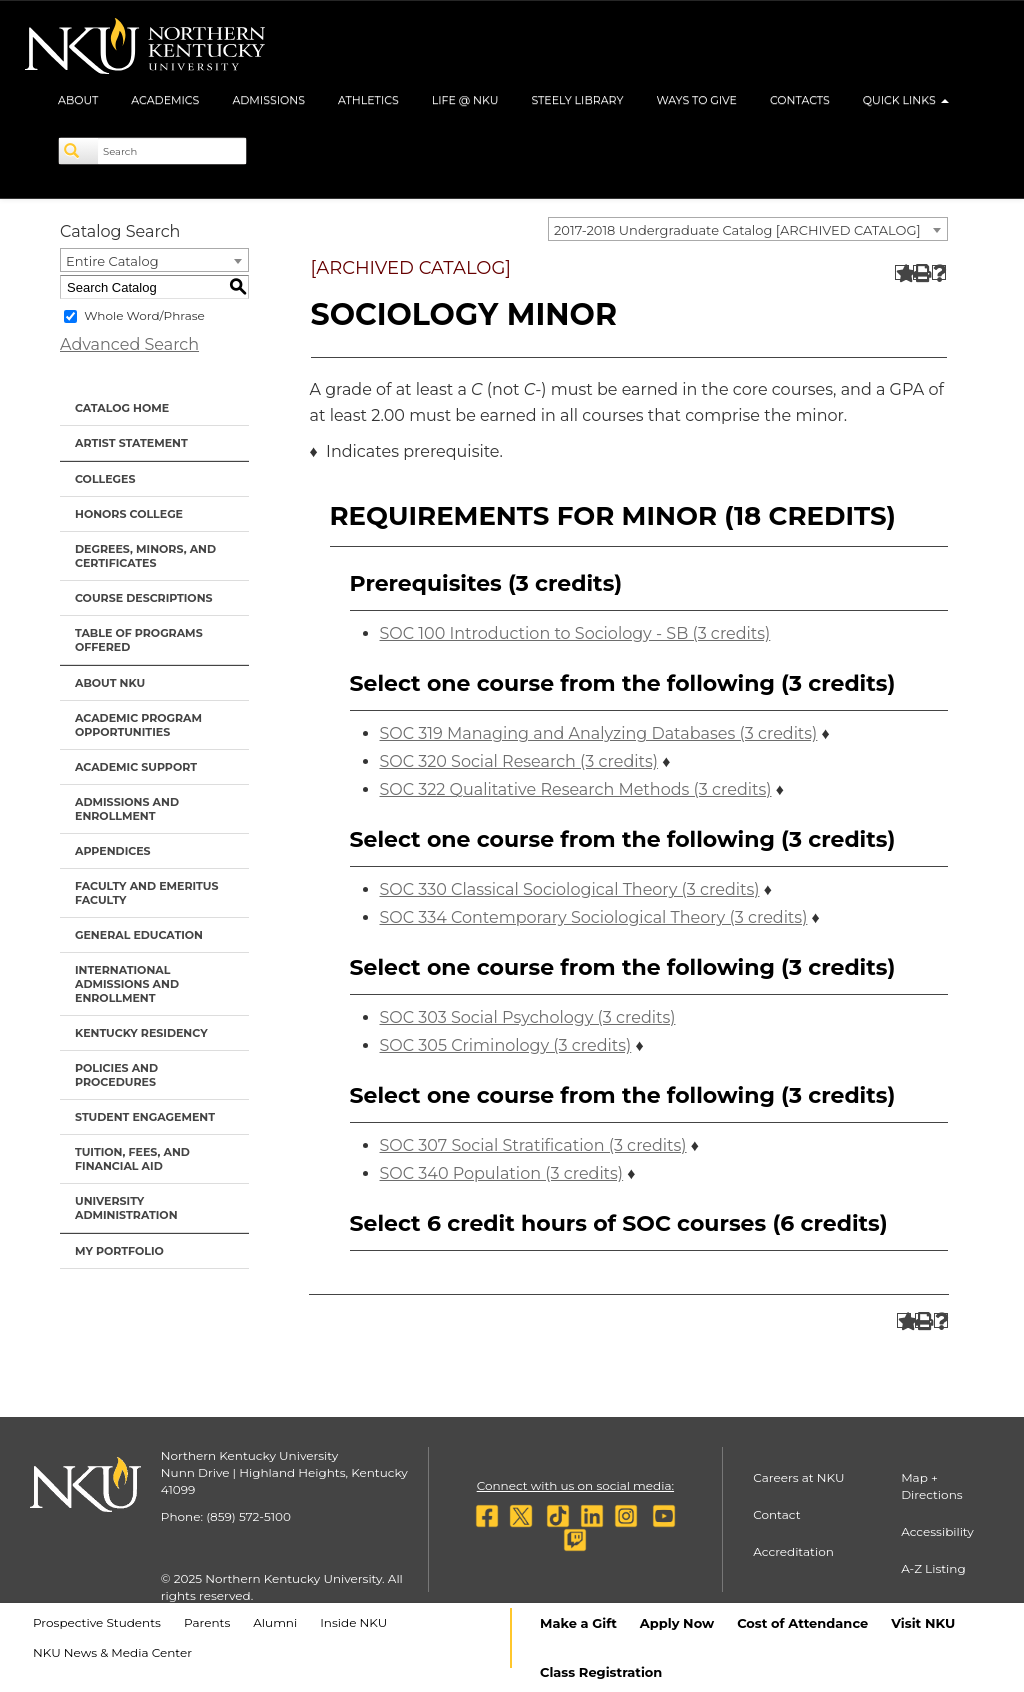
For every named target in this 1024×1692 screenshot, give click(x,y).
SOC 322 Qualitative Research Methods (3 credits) (576, 789)
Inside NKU (353, 1622)
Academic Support (136, 767)
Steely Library (577, 100)
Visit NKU (923, 1623)
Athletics (368, 100)
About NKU (110, 683)
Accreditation (793, 1551)
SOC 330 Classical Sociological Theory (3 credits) (570, 889)
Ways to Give (696, 100)
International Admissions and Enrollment (127, 984)
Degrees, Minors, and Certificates (145, 556)
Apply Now (677, 1623)
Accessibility (937, 1531)
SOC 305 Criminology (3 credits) (506, 1045)
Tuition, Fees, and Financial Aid (132, 1159)
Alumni (275, 1622)
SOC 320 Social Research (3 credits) (519, 761)
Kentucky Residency (141, 1033)
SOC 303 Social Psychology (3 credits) (528, 1017)
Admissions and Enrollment (127, 809)
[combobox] (748, 229)
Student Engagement (145, 1117)
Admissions (268, 100)
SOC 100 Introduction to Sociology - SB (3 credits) (575, 633)
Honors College (129, 514)
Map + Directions (931, 1486)
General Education (139, 935)
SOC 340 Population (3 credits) (502, 1173)
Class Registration (601, 1672)
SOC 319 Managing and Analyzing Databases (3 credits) (599, 733)
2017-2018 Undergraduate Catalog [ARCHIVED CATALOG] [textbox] (737, 230)
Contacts (800, 100)
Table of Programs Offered (139, 640)
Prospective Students (97, 1622)
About (78, 100)
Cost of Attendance (802, 1623)
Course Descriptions (144, 598)
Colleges (105, 479)
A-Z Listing (933, 1568)
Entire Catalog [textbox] (112, 261)
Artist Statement (131, 443)
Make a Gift (578, 1623)
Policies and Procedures (116, 1075)
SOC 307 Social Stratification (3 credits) (533, 1145)
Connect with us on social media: (575, 1485)
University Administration (126, 1208)
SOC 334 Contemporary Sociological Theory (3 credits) (594, 917)
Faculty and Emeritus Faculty (146, 893)
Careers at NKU (798, 1477)
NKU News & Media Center (112, 1652)
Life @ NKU (465, 100)
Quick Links (906, 100)
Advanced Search (129, 344)
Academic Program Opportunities (138, 725)
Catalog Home (122, 408)
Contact (776, 1514)
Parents (207, 1622)
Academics (165, 100)
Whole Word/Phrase (144, 315)
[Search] (79, 151)
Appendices (113, 851)
